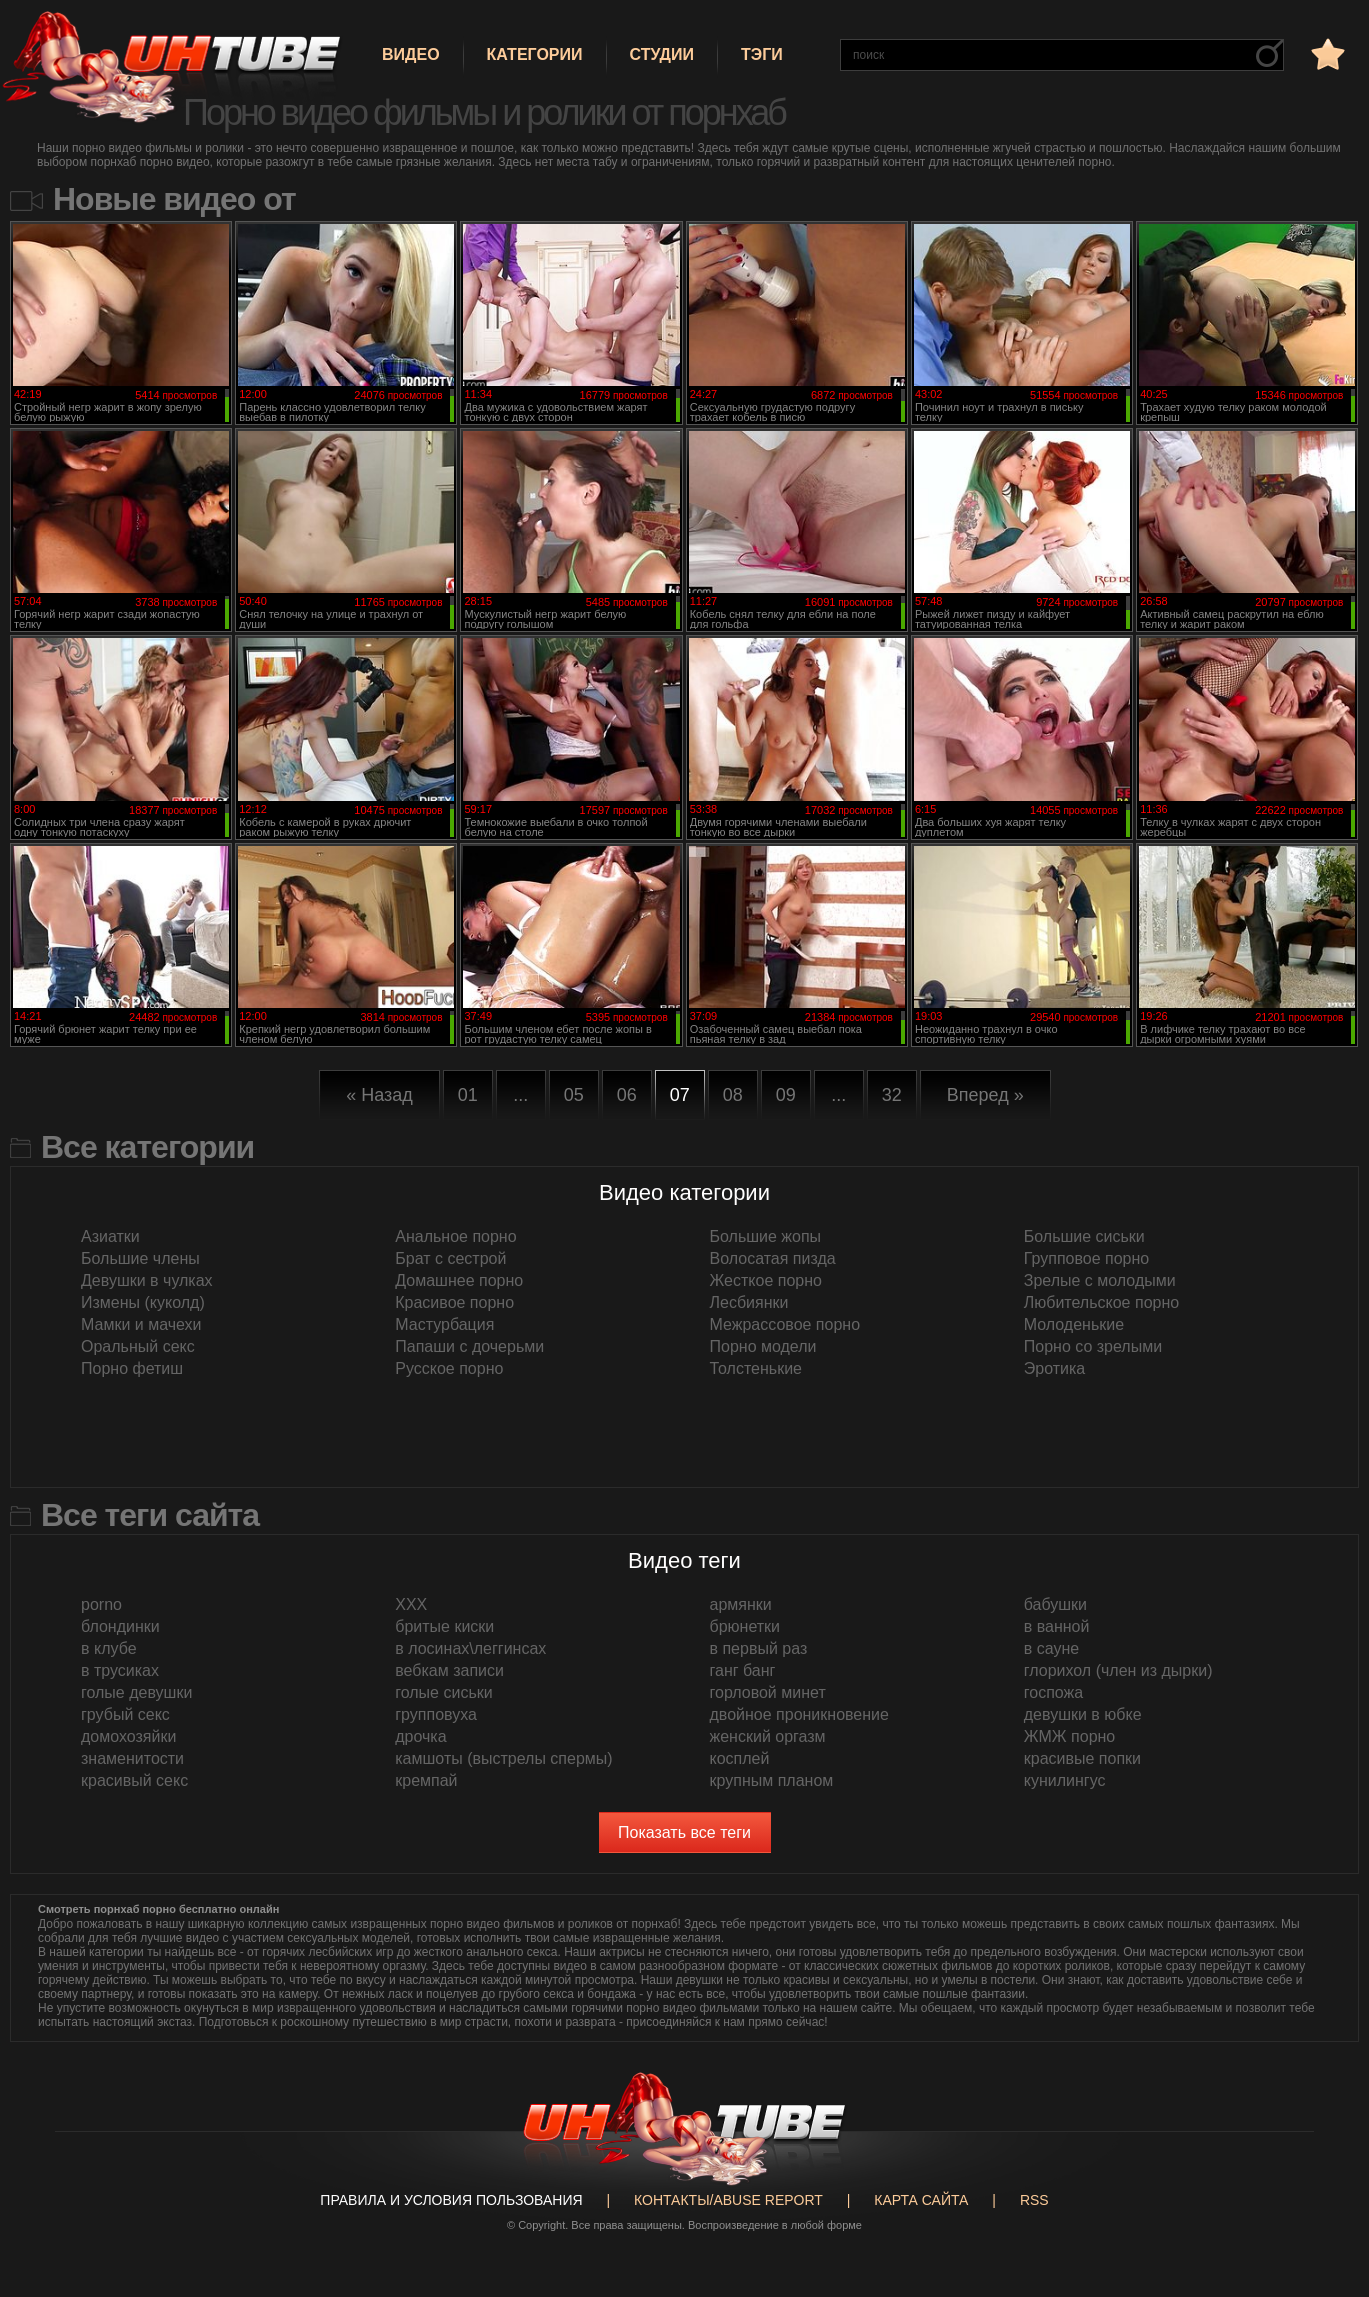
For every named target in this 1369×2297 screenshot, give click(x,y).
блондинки (120, 1626)
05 (574, 1095)
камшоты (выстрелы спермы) (503, 1758)
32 (892, 1095)
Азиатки (110, 1236)
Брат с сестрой (450, 1258)
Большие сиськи (1084, 1236)
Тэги (762, 54)
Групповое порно (1086, 1258)
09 (786, 1095)
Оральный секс (138, 1346)
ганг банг (743, 1670)
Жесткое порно (766, 1280)
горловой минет (768, 1692)
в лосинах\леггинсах (470, 1648)
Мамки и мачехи (141, 1324)
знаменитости (132, 1758)
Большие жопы (766, 1236)
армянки (741, 1604)
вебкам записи (449, 1670)
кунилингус (1065, 1780)
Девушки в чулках (147, 1280)
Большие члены (140, 1258)
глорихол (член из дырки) (1118, 1670)
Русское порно (449, 1368)
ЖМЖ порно (1070, 1736)
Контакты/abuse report (728, 2200)
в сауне (1051, 1648)
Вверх (1324, 2156)
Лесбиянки (749, 1302)
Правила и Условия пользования (451, 2200)
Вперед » (985, 1095)
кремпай (426, 1780)
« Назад (379, 1095)
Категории (535, 54)
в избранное (1326, 53)
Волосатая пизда (773, 1258)
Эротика (1054, 1368)
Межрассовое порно (785, 1324)
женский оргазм (768, 1736)
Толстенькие (756, 1368)
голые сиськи (443, 1692)
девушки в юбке (1083, 1714)
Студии (662, 54)
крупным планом (772, 1780)
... (520, 1095)
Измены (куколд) (143, 1302)
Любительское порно (1101, 1302)
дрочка (420, 1736)
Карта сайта (921, 2200)
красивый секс (134, 1780)
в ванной (1057, 1626)
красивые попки (1082, 1758)
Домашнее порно (459, 1280)
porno (101, 1604)
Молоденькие (1074, 1324)
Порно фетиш (132, 1368)
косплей (740, 1758)
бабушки (1055, 1604)
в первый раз (759, 1648)
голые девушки (136, 1692)
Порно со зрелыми (1093, 1346)
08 (733, 1095)
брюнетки (745, 1626)
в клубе (109, 1648)
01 (468, 1095)
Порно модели (763, 1346)
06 (627, 1095)
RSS (1034, 2200)
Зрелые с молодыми (1100, 1280)
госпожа (1053, 1692)
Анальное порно (455, 1236)
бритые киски (444, 1626)
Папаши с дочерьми (469, 1346)
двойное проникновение (799, 1714)
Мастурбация (444, 1324)
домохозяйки (128, 1736)
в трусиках (120, 1670)
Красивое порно (454, 1302)
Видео (411, 54)
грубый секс (125, 1714)
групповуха (436, 1714)
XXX (411, 1604)
